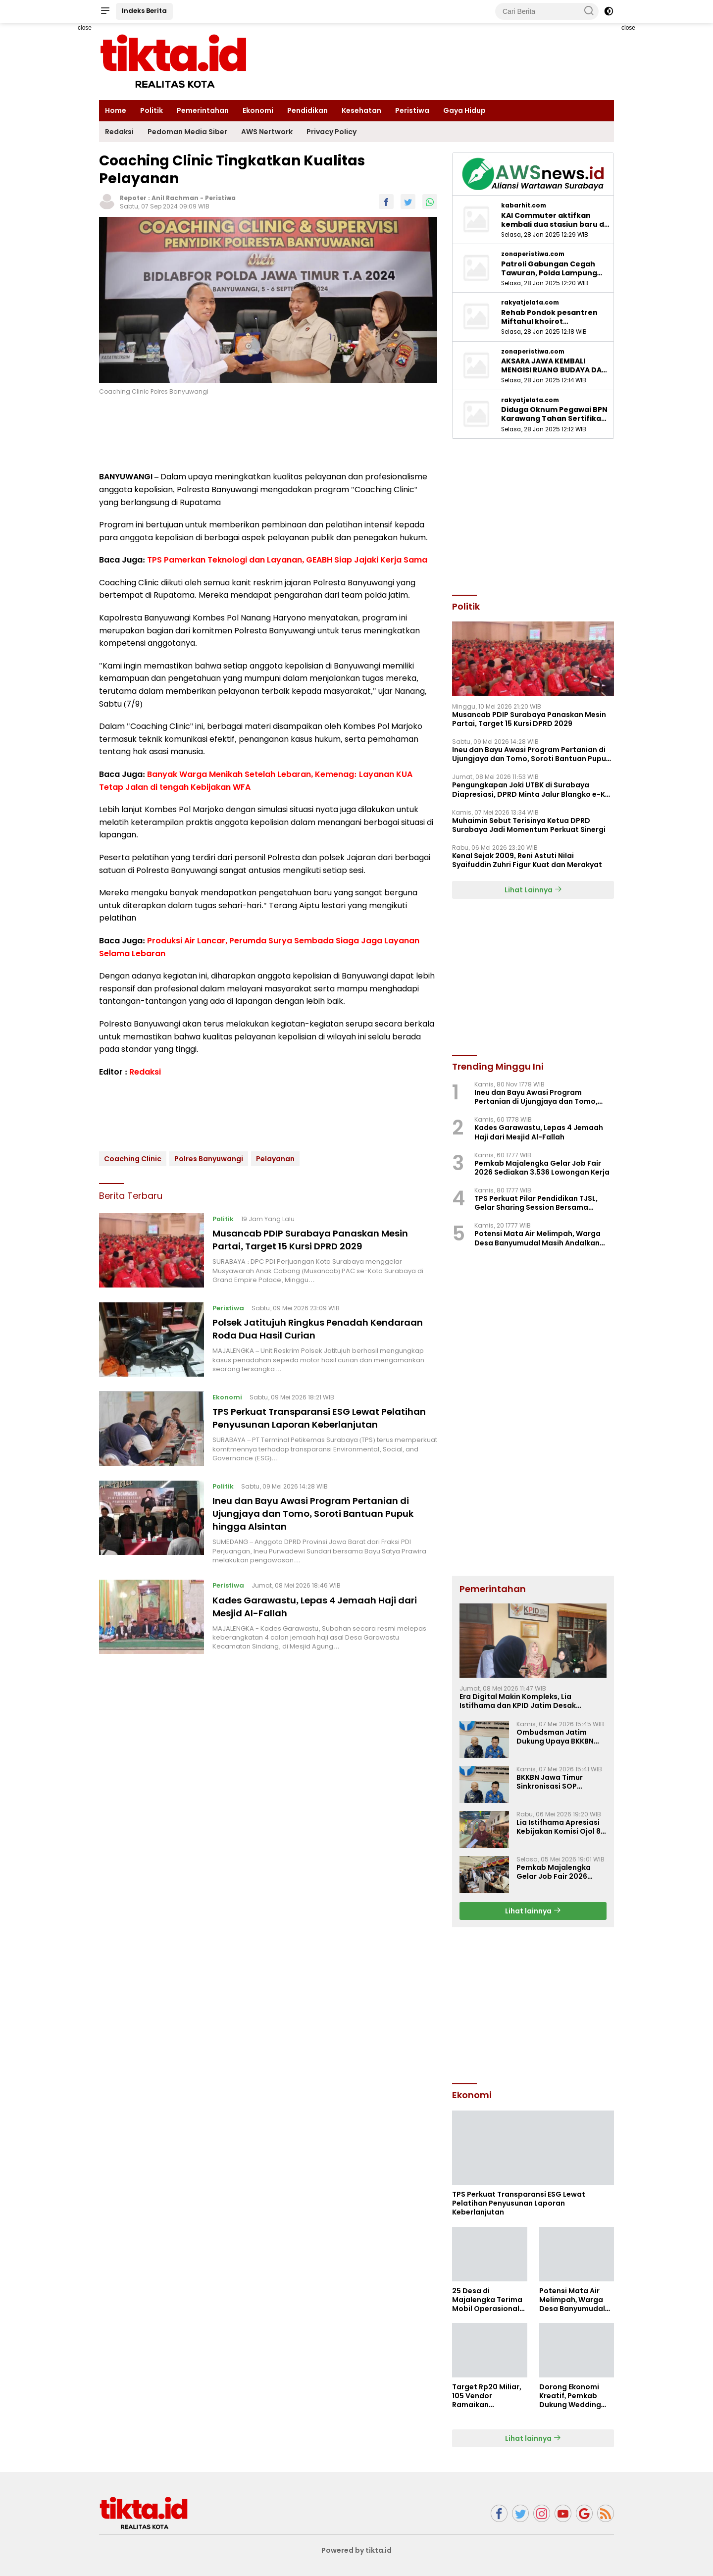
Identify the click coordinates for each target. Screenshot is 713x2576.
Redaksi (119, 132)
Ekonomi (258, 110)
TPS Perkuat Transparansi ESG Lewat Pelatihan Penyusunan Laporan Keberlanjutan (306, 1424)
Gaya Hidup (464, 110)
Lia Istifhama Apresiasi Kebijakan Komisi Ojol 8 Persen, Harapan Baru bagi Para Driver (558, 1827)
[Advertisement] (533, 2004)
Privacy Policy (331, 132)
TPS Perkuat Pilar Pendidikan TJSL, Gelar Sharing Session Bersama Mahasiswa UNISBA (536, 1203)
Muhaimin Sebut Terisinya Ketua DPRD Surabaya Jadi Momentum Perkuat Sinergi (529, 825)
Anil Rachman (175, 198)
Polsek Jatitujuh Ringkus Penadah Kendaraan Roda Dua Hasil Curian (300, 1328)
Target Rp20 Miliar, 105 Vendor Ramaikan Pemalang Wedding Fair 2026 (487, 2396)
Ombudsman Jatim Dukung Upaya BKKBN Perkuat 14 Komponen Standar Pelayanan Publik (555, 1737)
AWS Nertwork (267, 132)
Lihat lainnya (533, 1911)
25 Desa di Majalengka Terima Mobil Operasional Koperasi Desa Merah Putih (487, 2300)
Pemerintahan (203, 110)
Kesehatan (361, 110)
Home (115, 110)
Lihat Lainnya (533, 890)
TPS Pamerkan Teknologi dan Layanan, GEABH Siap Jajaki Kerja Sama (287, 560)
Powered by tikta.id (356, 2550)
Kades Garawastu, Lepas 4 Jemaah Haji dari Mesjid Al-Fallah (315, 1616)
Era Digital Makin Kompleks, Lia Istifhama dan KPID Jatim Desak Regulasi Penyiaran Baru (517, 1701)
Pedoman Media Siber (187, 132)
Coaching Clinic (132, 1159)
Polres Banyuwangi (208, 1159)
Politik (151, 110)
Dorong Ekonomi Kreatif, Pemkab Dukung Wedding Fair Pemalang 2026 (575, 2396)
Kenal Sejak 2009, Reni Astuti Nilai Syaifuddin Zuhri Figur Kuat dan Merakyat (527, 860)
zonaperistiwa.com (532, 254)
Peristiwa (412, 110)
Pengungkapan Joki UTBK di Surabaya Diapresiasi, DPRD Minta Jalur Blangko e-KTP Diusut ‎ (533, 789)
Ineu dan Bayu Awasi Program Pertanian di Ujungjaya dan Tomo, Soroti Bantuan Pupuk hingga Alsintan (324, 1524)
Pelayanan (275, 1159)
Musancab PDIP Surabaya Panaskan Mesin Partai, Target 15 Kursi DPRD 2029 (321, 1239)
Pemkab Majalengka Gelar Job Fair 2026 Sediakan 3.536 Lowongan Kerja (542, 1168)
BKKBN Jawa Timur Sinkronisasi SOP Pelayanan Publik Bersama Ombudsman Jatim (557, 1782)
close (85, 27)
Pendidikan (307, 110)
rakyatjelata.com (530, 303)
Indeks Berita (144, 10)
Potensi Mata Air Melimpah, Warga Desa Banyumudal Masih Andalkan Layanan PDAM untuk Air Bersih (537, 1238)
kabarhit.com (523, 205)
